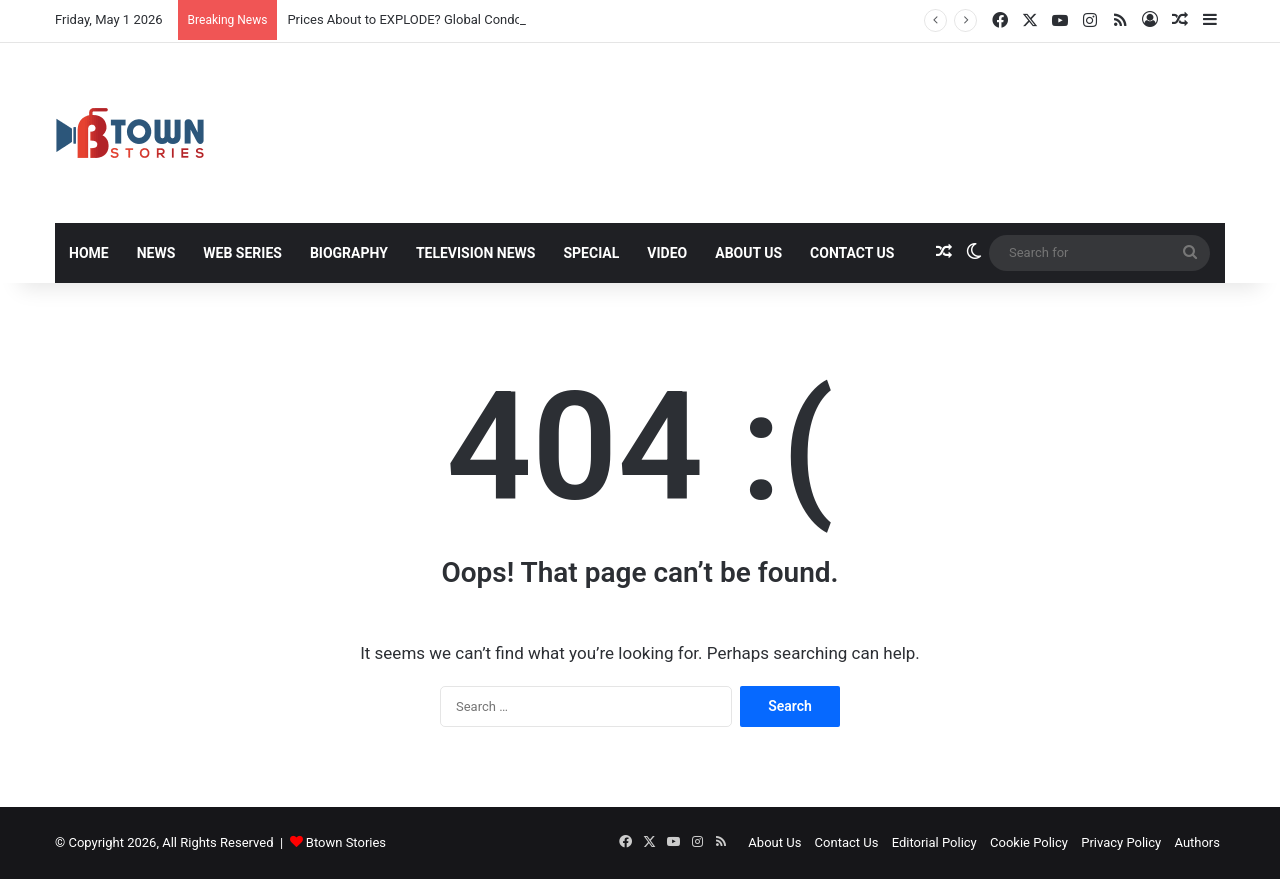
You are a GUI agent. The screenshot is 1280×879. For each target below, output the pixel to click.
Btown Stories (346, 842)
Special (591, 253)
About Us (748, 253)
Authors (1197, 842)
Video (667, 253)
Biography (349, 253)
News (156, 253)
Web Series (242, 253)
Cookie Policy (1029, 842)
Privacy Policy (1121, 842)
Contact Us (852, 253)
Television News (476, 253)
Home (89, 253)
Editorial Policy (934, 842)
